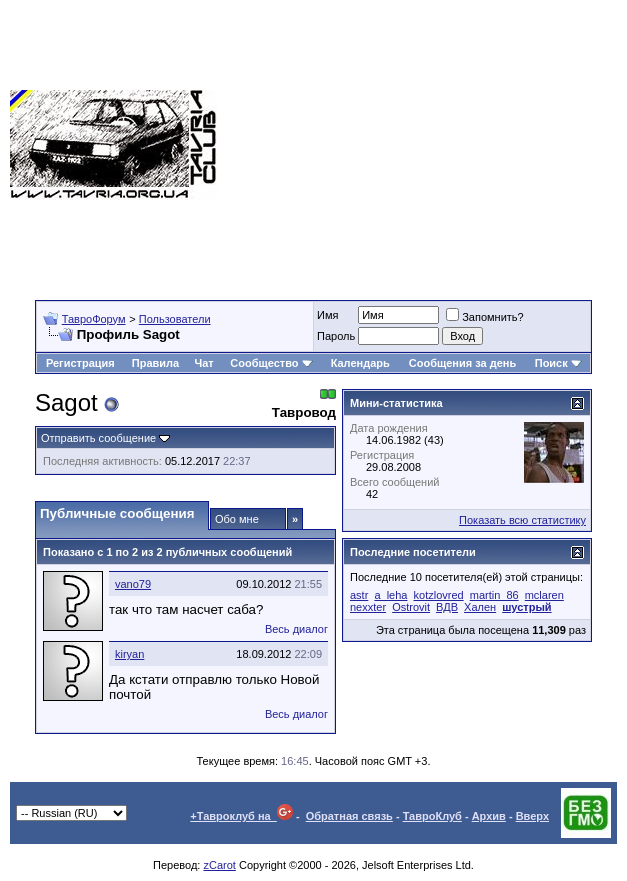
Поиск (558, 363)
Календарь (360, 363)
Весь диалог (296, 629)
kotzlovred (439, 595)
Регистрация (80, 363)
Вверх (532, 816)
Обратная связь (349, 816)
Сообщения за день (462, 363)
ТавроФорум (94, 319)
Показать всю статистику (522, 520)
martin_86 (494, 595)
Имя (327, 315)
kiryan (129, 654)
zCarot (219, 865)
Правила (155, 363)
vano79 (133, 584)
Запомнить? (485, 317)
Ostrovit (411, 607)
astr (359, 595)
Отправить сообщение (98, 438)
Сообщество (271, 363)
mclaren (544, 595)
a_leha (390, 595)
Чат (204, 363)
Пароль (336, 336)
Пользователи (175, 319)
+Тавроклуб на (241, 816)
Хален (480, 607)
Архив (489, 816)
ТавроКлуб (432, 816)
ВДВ (447, 607)
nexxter (368, 607)
